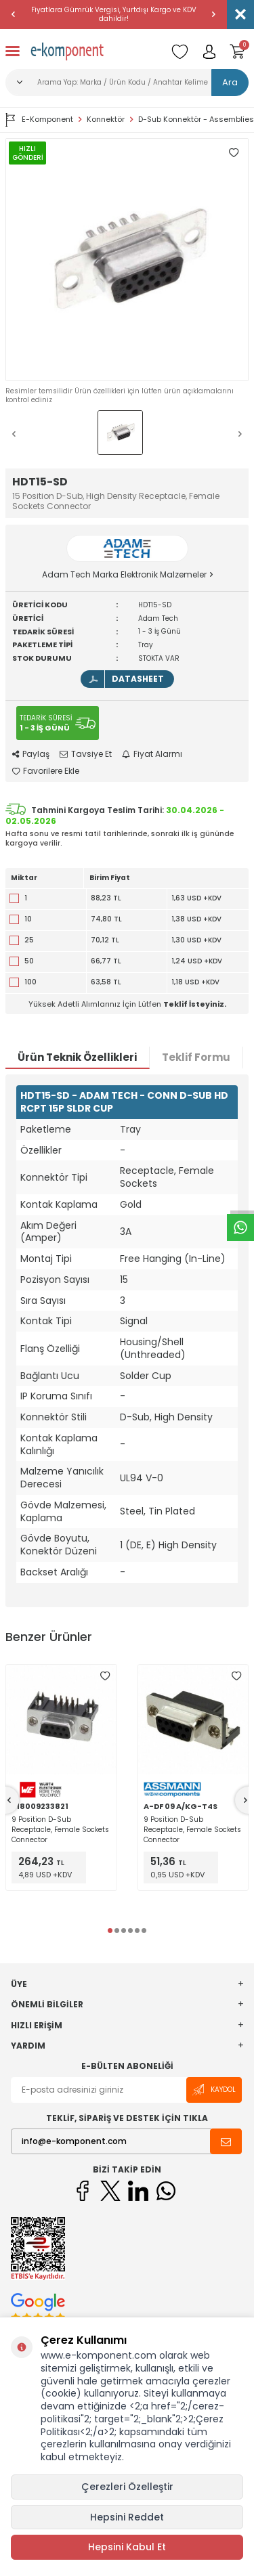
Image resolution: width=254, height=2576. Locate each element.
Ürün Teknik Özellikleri (77, 1057)
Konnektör (106, 119)
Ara (230, 82)
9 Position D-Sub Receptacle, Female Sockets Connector (60, 1829)
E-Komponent (39, 120)
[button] (13, 14)
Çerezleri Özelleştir (127, 2486)
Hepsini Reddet (127, 2517)
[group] (127, 259)
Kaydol (214, 2089)
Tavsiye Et (86, 754)
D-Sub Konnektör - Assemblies (196, 119)
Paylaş (30, 754)
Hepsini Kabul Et (127, 2547)
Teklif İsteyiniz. (194, 1004)
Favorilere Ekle (45, 771)
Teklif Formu (196, 1057)
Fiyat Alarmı (152, 754)
